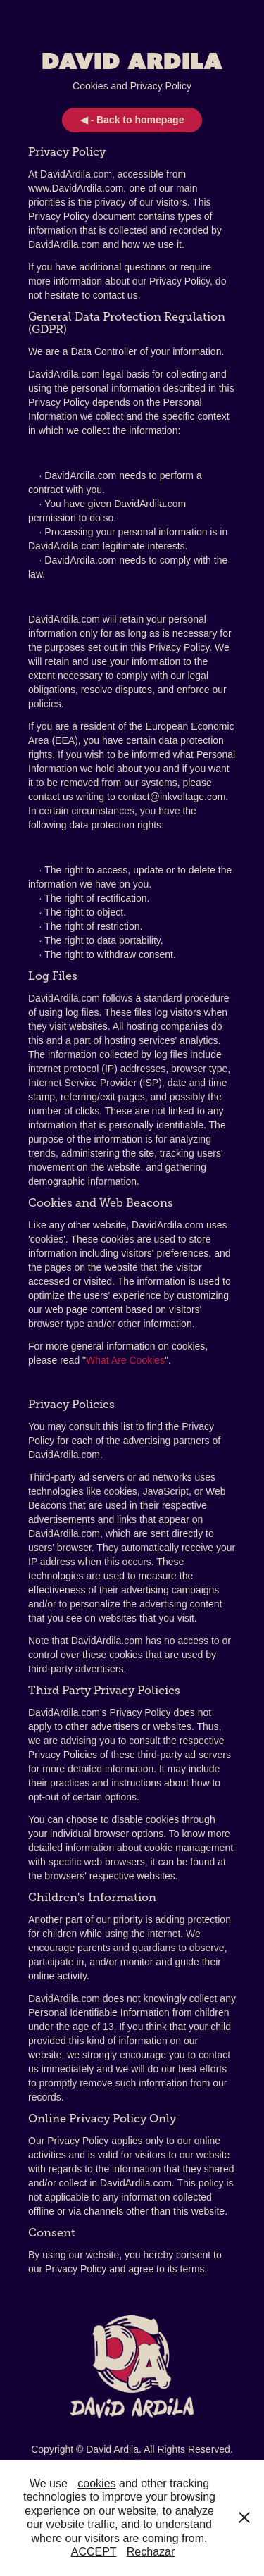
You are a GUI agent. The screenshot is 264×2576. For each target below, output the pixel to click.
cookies (96, 2483)
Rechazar (151, 2552)
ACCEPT (94, 2552)
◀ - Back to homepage (132, 119)
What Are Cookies (125, 1360)
